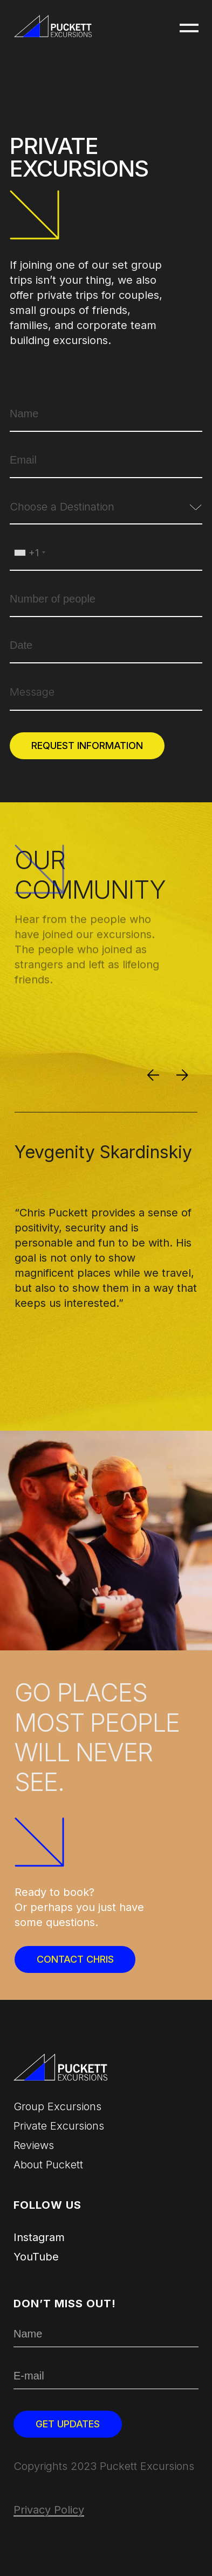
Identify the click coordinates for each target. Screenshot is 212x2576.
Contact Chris (75, 1959)
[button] (189, 29)
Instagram (39, 2237)
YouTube (36, 2256)
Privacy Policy (48, 2509)
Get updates (68, 2424)
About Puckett (48, 2164)
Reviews (33, 2145)
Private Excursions (58, 2125)
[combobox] (106, 512)
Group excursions (57, 2106)
